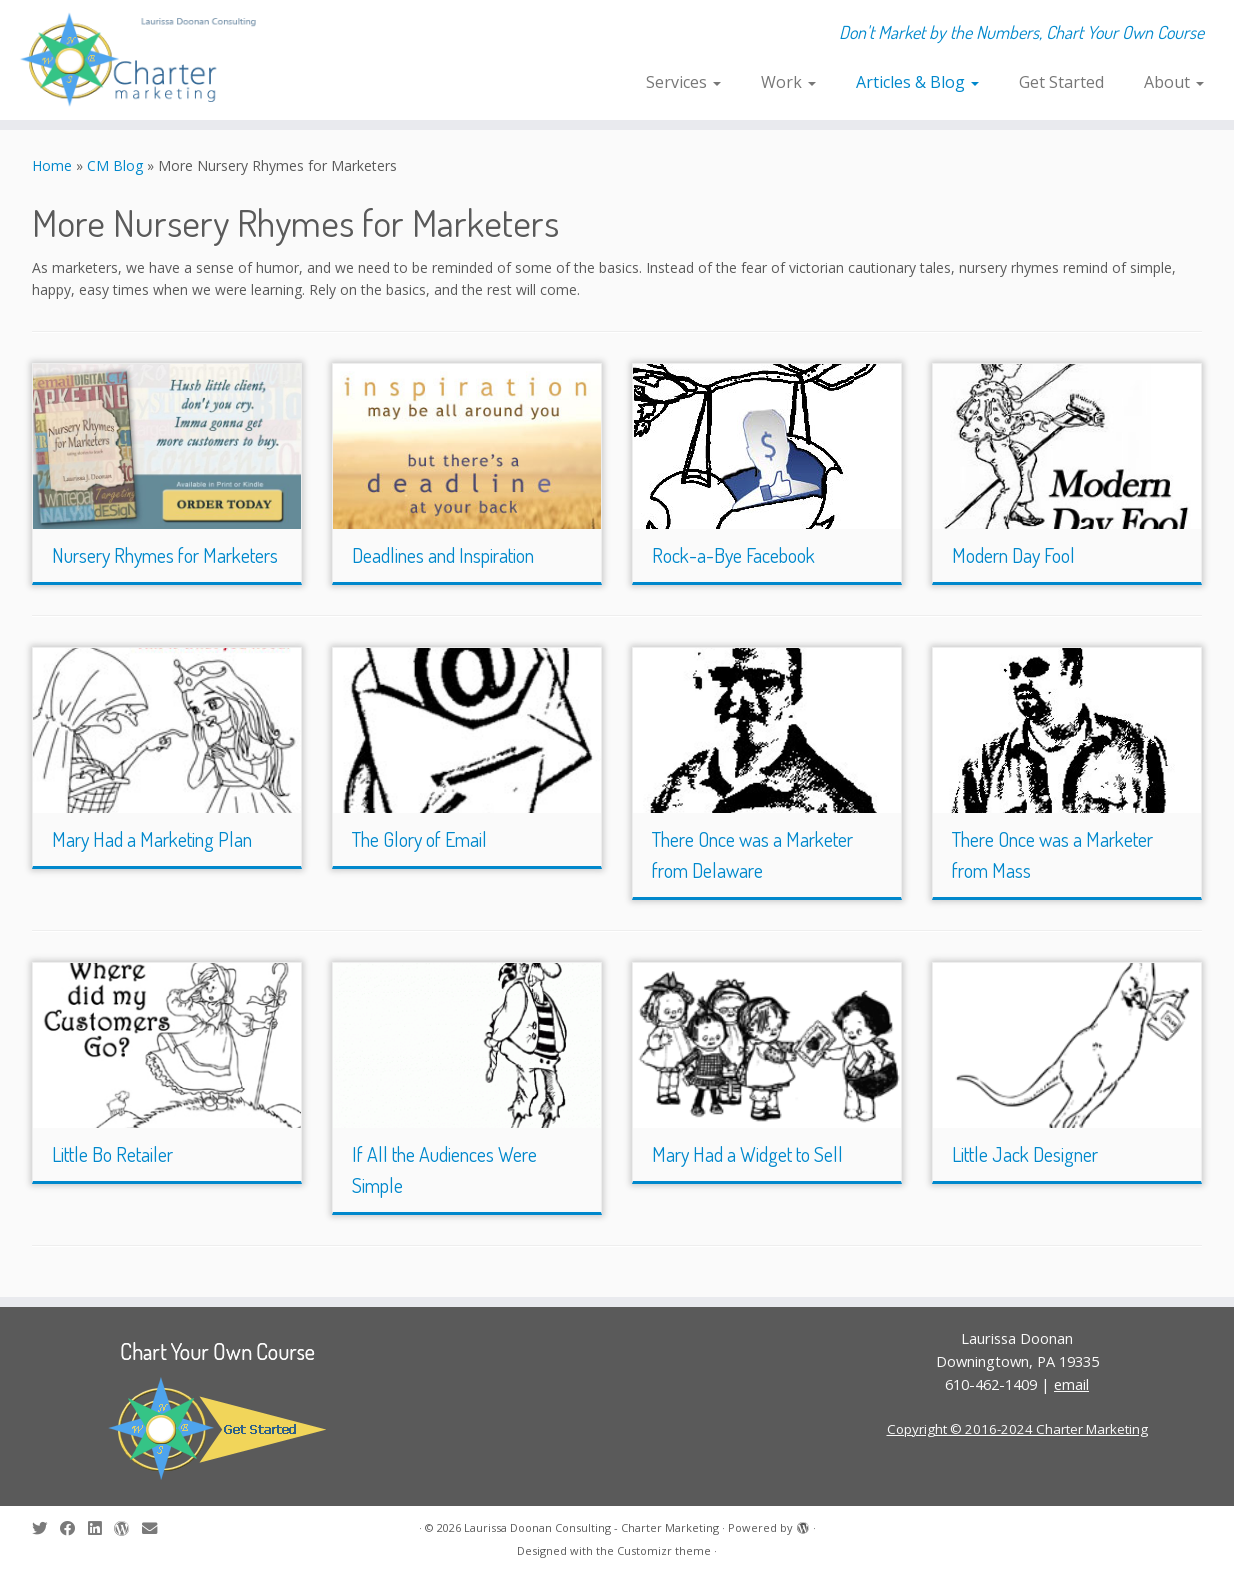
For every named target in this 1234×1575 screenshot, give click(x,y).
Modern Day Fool (1013, 555)
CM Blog (115, 165)
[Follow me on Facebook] (74, 1528)
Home (52, 165)
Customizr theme (664, 1550)
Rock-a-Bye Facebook (733, 555)
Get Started (1061, 82)
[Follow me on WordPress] (128, 1528)
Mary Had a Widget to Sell (747, 1154)
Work (788, 82)
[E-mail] (156, 1528)
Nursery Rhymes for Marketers (165, 555)
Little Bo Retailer (112, 1154)
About (1174, 82)
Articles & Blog (917, 82)
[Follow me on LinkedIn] (101, 1528)
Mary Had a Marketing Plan (152, 839)
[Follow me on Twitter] (46, 1528)
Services (683, 82)
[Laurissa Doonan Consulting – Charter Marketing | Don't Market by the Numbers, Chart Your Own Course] (142, 60)
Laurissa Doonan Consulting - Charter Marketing (591, 1527)
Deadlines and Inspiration (443, 555)
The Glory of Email (419, 839)
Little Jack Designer (1025, 1154)
